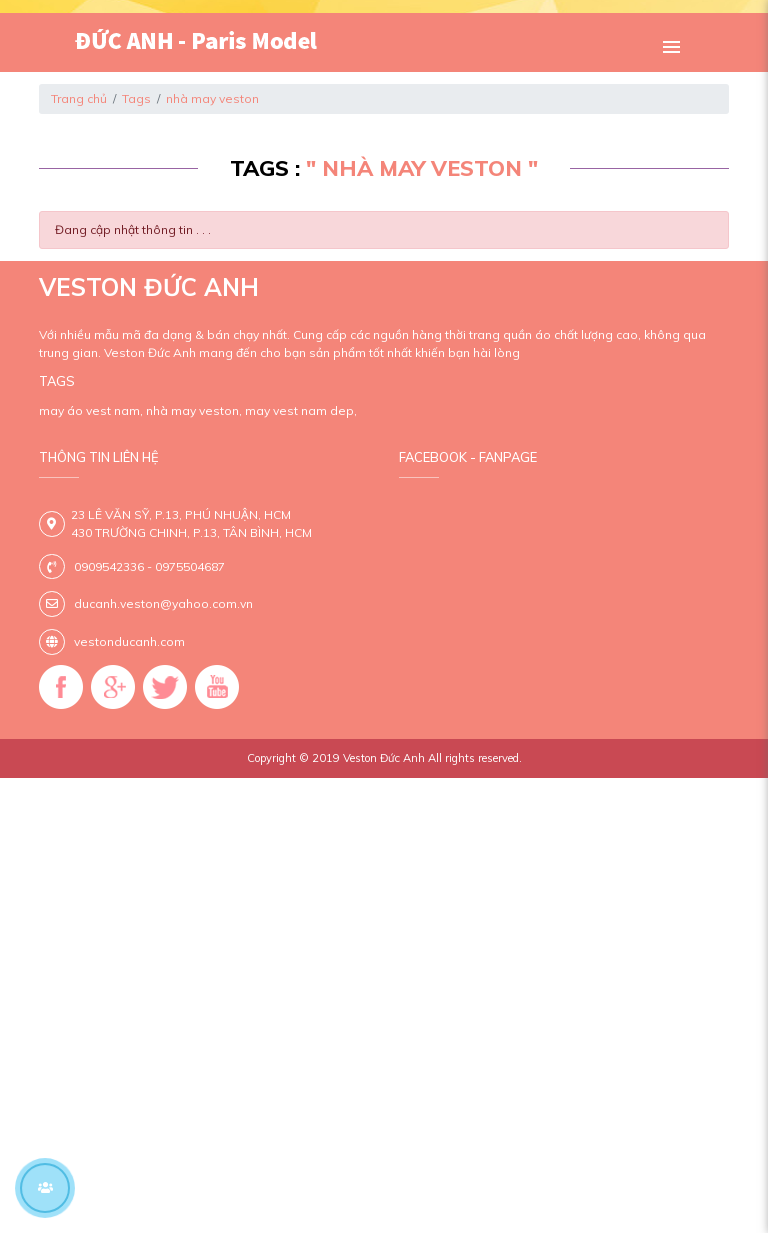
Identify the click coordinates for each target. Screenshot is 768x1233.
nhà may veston (212, 98)
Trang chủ (79, 98)
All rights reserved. (475, 758)
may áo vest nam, (91, 410)
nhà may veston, (194, 410)
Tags (136, 98)
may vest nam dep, (301, 410)
